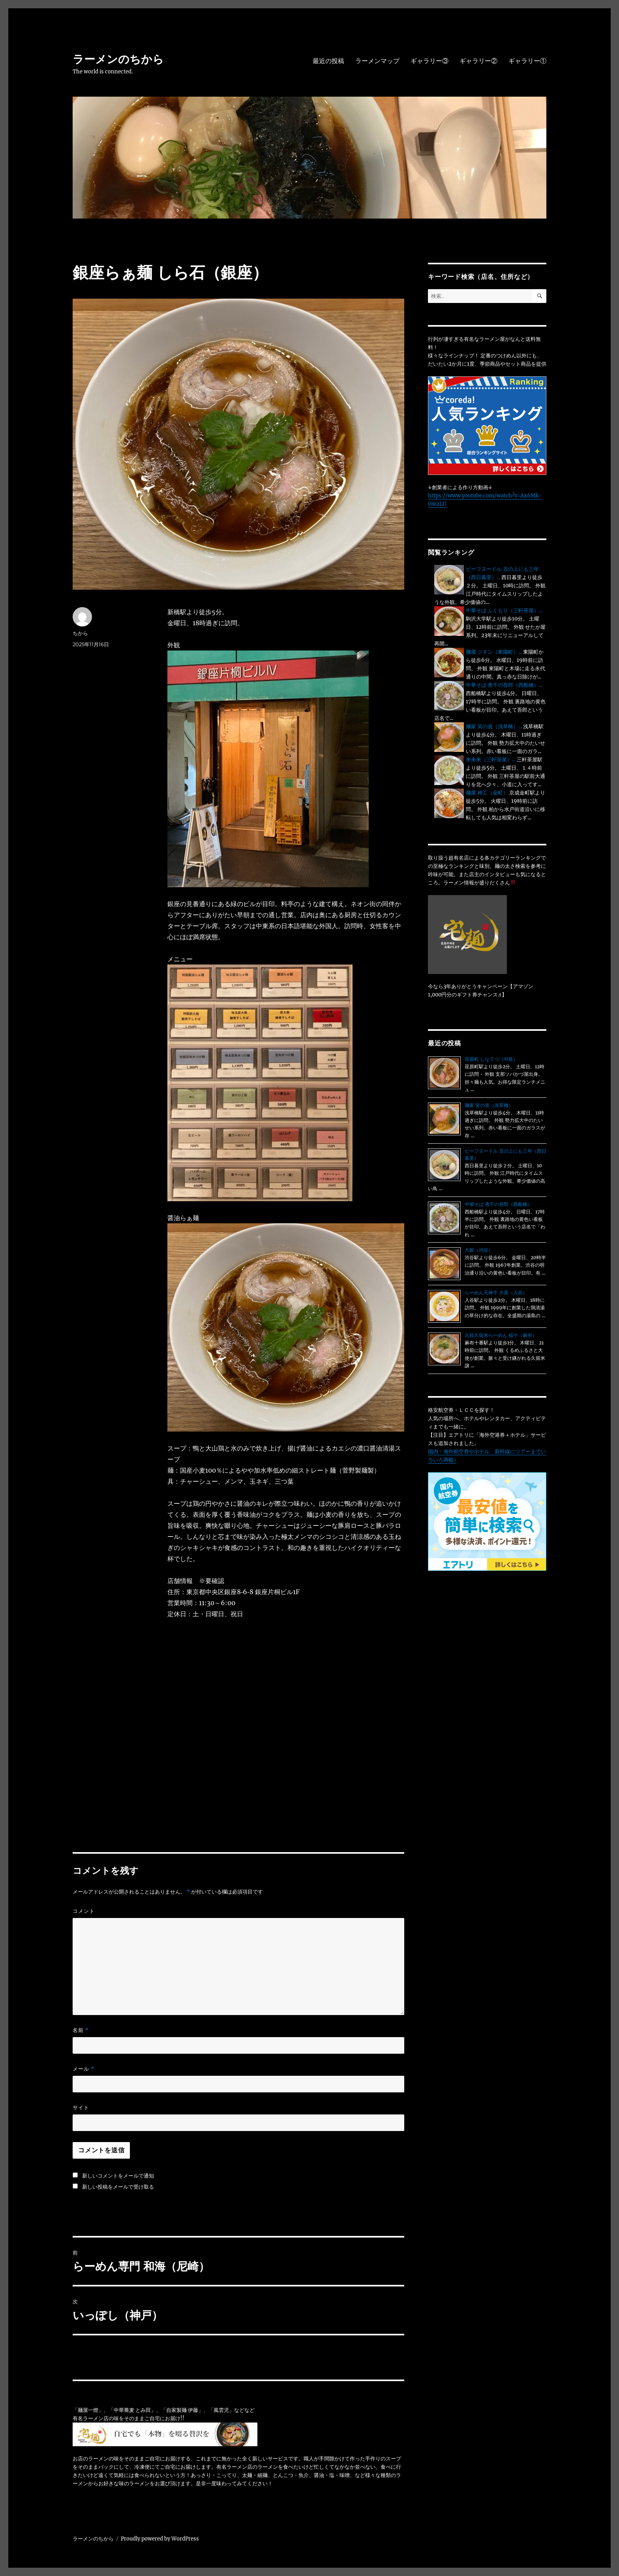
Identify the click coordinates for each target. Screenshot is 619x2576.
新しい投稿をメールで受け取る (118, 2186)
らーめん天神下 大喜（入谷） (496, 1292)
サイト (81, 2107)
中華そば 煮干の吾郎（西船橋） (498, 1204)
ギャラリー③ (429, 61)
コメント (84, 1911)
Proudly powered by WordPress (160, 2538)
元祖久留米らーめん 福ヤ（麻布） (501, 1335)
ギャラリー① (527, 61)
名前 (81, 2030)
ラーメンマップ (377, 61)
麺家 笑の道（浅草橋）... (494, 726)
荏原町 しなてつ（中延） (491, 1059)
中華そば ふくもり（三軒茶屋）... (504, 610)
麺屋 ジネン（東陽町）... (494, 652)
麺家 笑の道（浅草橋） (489, 1105)
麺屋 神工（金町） (487, 792)
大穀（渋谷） (479, 1250)
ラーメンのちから (118, 59)
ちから (80, 633)
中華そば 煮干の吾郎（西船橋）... (504, 685)
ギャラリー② (478, 61)
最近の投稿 (328, 61)
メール (83, 2069)
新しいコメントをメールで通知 (118, 2175)
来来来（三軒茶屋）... (491, 759)
